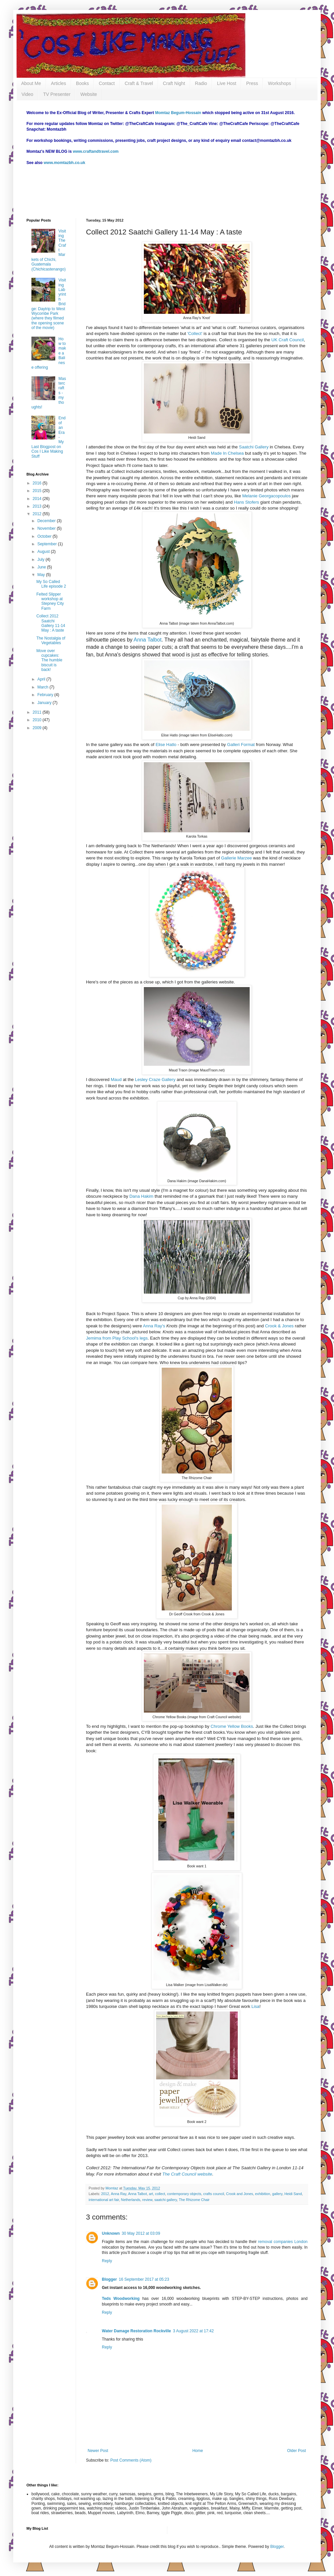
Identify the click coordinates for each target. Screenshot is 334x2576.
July (41, 559)
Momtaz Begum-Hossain (178, 112)
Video (27, 94)
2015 (38, 490)
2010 (38, 720)
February (45, 694)
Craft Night (174, 83)
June (42, 567)
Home (197, 2450)
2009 (38, 728)
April (41, 679)
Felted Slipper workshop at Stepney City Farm (50, 601)
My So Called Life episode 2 (51, 584)
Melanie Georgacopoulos (267, 495)
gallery (277, 2194)
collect (160, 2194)
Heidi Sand (293, 2194)
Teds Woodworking (121, 2298)
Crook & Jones (279, 1325)
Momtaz (112, 2188)
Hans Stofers (247, 502)
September (47, 544)
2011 (38, 712)
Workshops (279, 83)
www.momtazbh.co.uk (64, 162)
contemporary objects (184, 2194)
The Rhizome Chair (194, 2200)
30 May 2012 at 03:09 (141, 2233)
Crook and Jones (239, 2194)
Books (82, 83)
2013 (38, 506)
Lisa (255, 2006)
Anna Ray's (154, 1325)
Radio (201, 83)
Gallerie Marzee (236, 857)
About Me (31, 83)
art (151, 2194)
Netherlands (130, 2200)
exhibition (262, 2194)
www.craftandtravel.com (95, 151)
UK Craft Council (287, 339)
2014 (38, 498)
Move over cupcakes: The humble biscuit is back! (49, 660)
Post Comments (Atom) (130, 2460)
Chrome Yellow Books (232, 1726)
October (45, 536)
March (43, 687)
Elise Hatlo (165, 744)
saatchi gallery (165, 2200)
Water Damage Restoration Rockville (136, 2331)
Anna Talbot (147, 640)
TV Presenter (56, 94)
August (44, 551)
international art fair (104, 2200)
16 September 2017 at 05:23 (144, 2279)
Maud (116, 1079)
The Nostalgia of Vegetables (50, 640)
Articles (58, 83)
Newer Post (98, 2450)
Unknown (111, 2233)
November (47, 528)
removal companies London (283, 2241)
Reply (107, 2261)
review (147, 2200)
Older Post (296, 2450)
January (45, 702)
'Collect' (194, 333)
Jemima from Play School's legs (116, 1338)
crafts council (213, 2194)
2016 (38, 483)
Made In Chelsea (227, 453)
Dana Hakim (141, 1196)
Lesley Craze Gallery (155, 1079)
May (41, 574)
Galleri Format (241, 744)
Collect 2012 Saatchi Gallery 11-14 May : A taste (50, 623)
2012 (105, 2194)
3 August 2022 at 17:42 (193, 2331)
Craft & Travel (139, 83)
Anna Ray (118, 2194)
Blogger (109, 2279)
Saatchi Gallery (254, 446)
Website (88, 94)
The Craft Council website (187, 2174)
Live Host (226, 83)
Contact (107, 83)
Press (252, 83)
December (47, 521)
